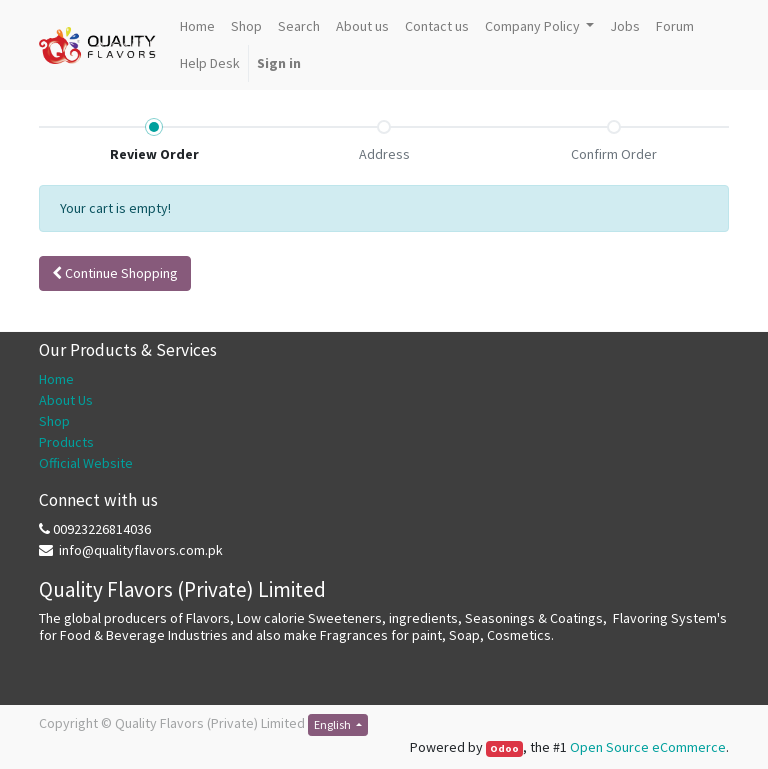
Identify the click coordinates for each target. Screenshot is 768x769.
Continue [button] (115, 273)
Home (56, 379)
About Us (66, 400)
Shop (54, 421)
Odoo (504, 748)
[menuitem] (197, 26)
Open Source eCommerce (648, 747)
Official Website (86, 463)
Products (66, 442)
